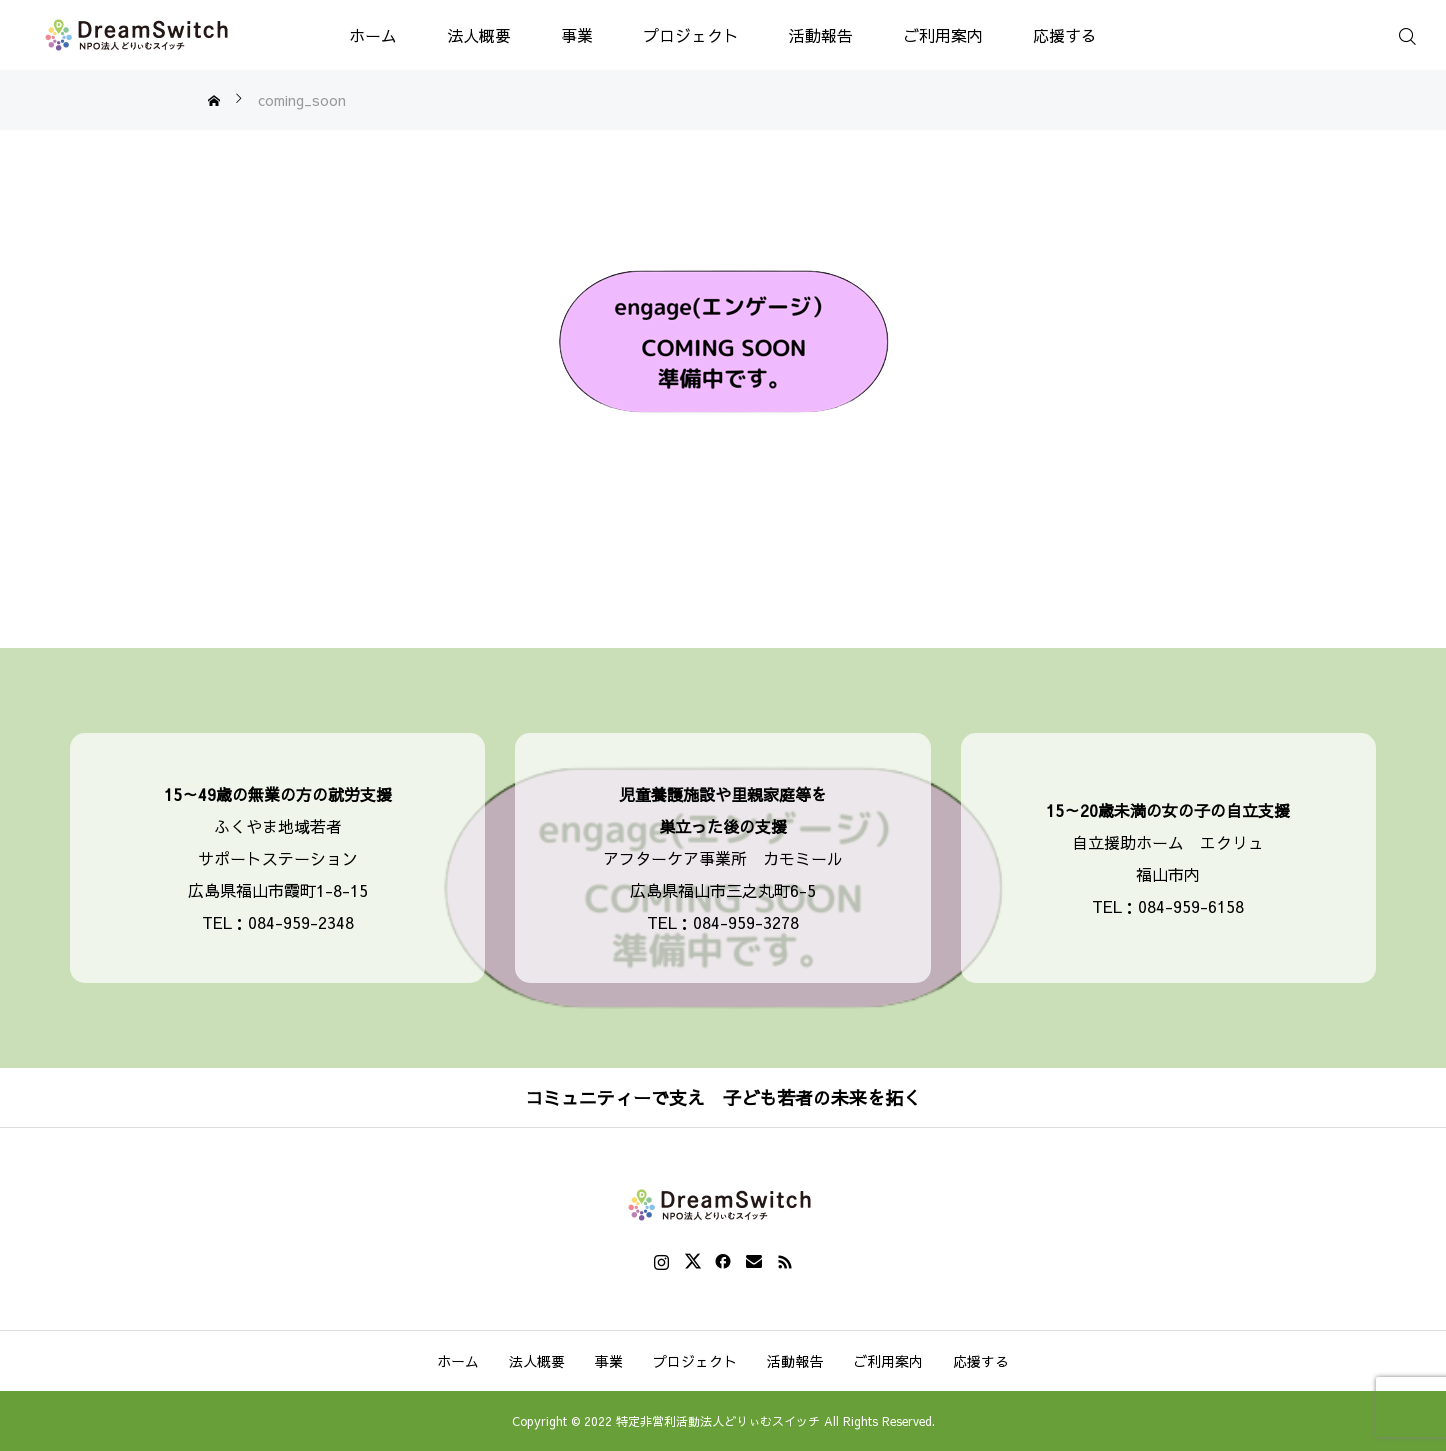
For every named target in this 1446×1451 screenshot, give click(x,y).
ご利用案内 (943, 35)
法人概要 (479, 35)
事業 (577, 35)
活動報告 (821, 35)
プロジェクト (691, 35)
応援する (1065, 35)
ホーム (373, 35)
